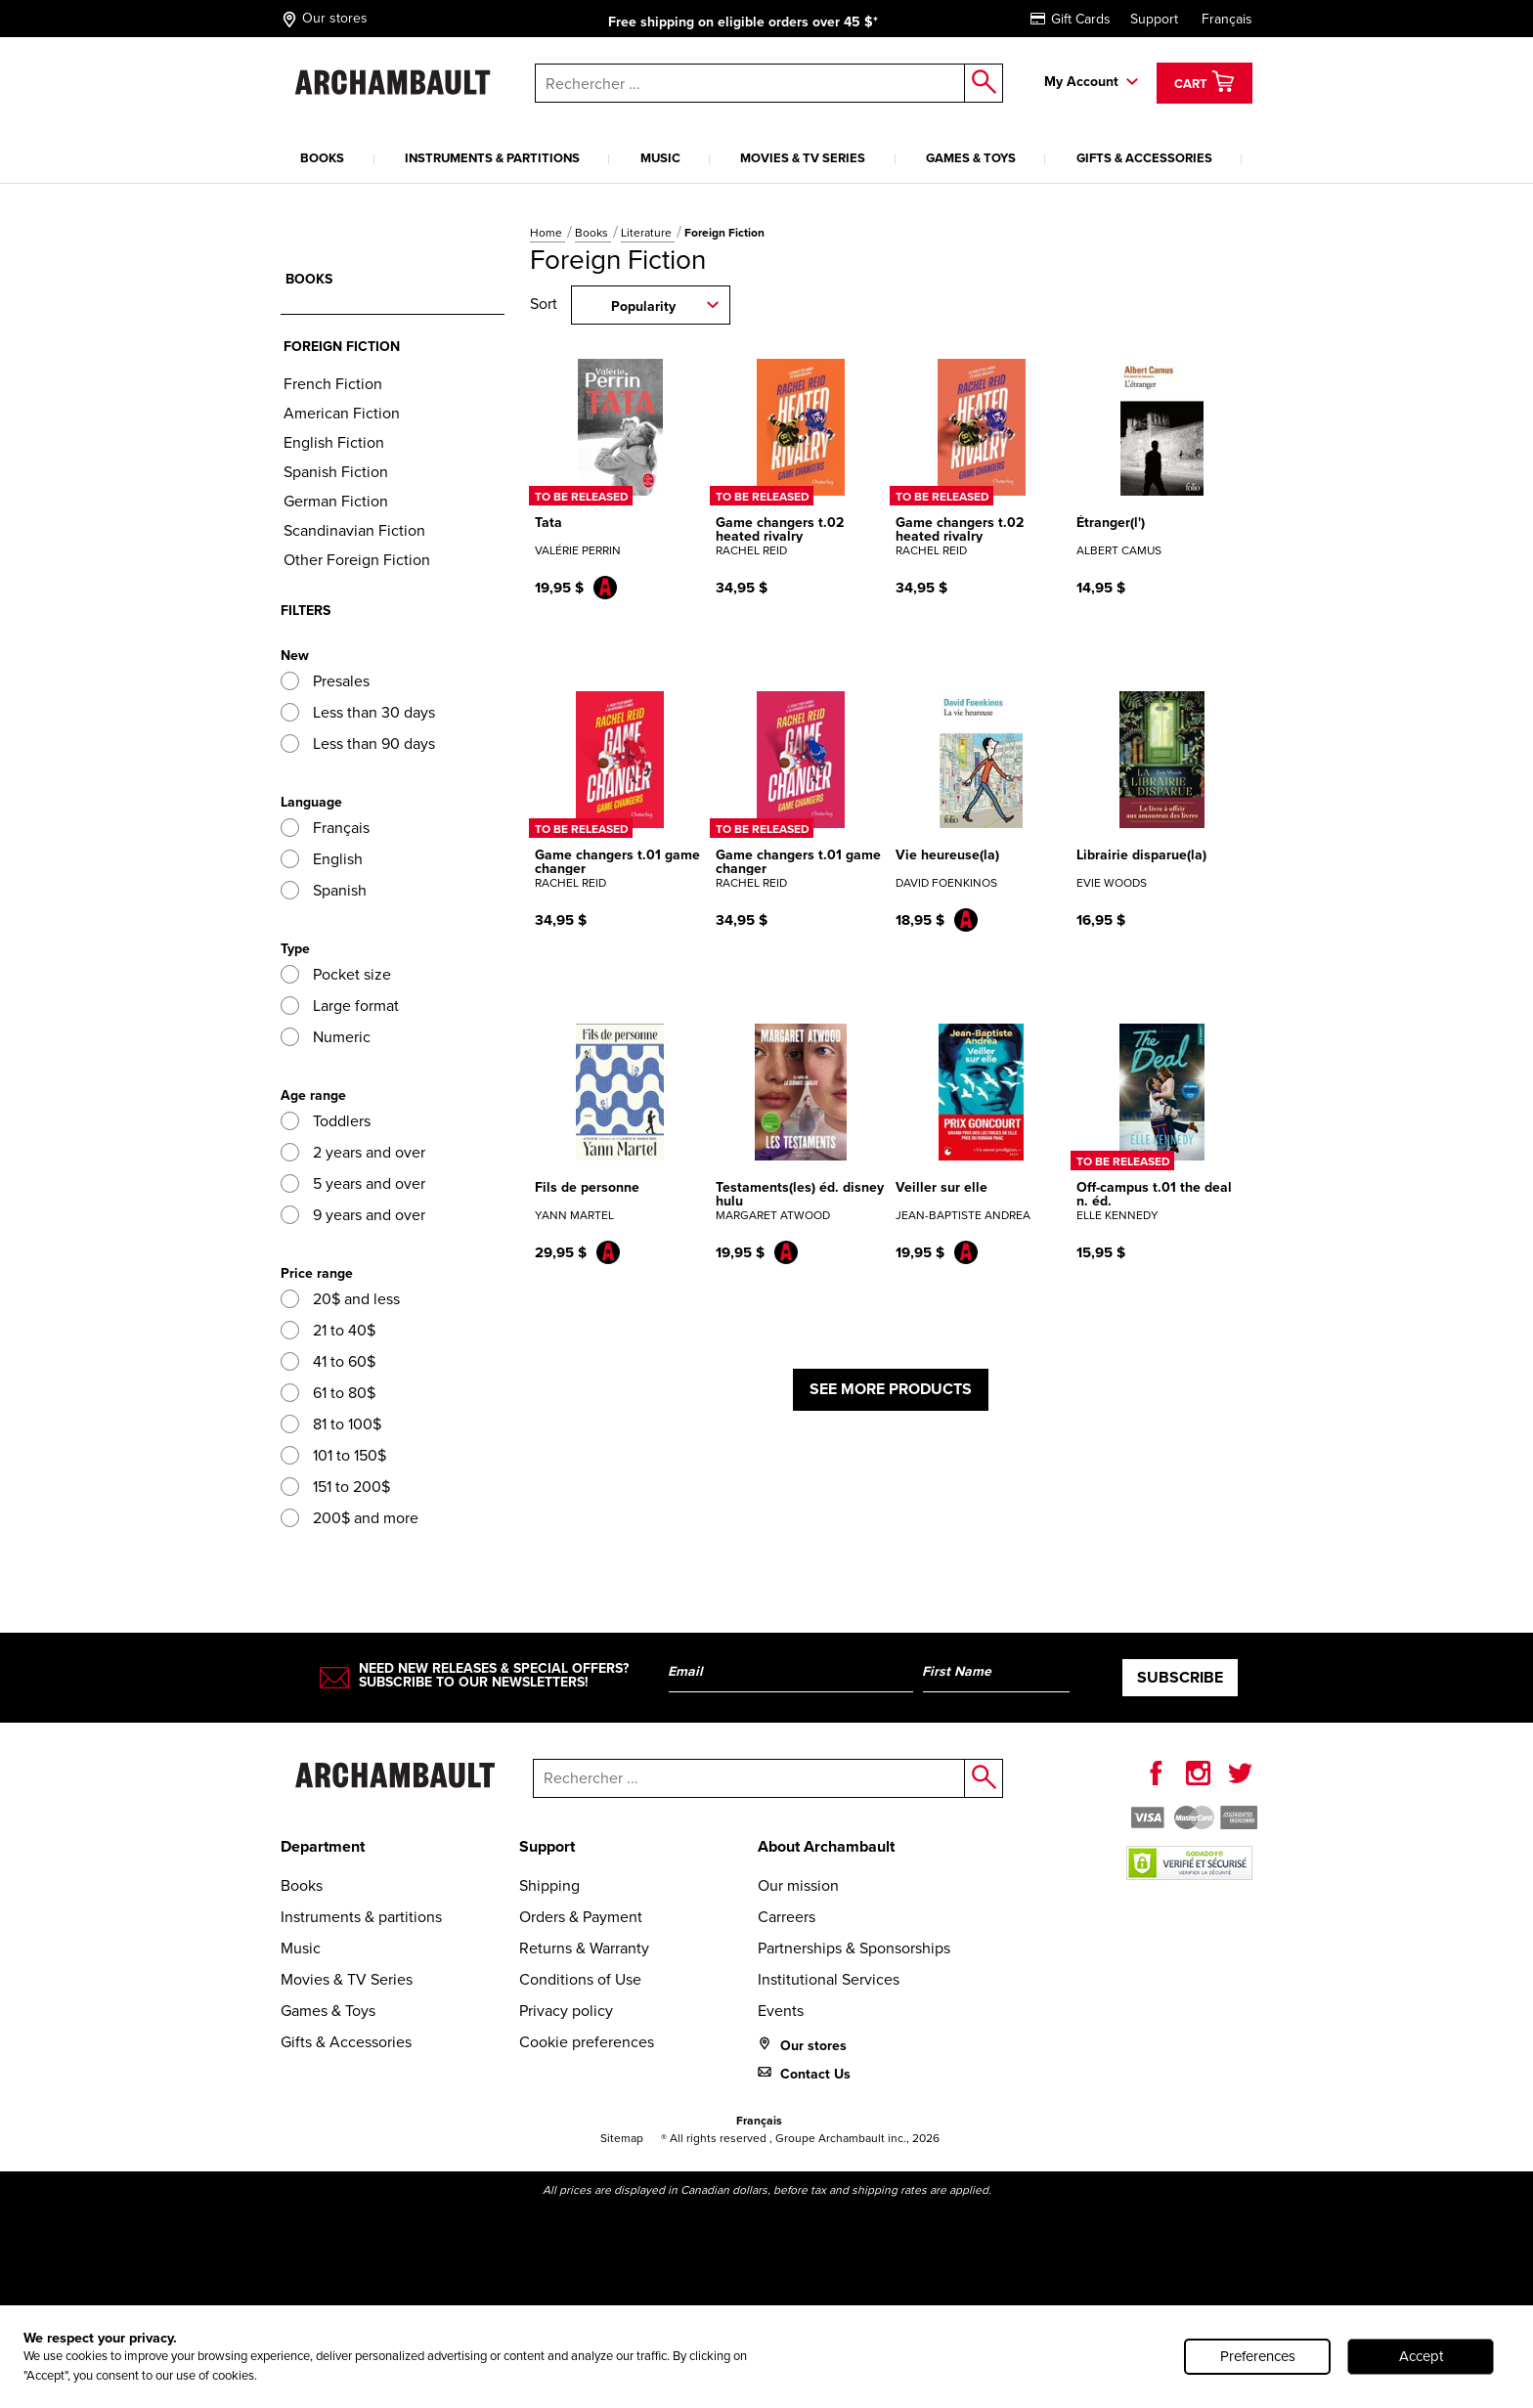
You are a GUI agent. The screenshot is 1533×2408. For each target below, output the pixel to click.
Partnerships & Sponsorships (854, 1948)
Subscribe (1180, 1677)
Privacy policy (566, 2010)
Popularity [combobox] (643, 306)
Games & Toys (971, 158)
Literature (648, 232)
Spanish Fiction (336, 471)
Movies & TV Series (802, 158)
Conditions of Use (580, 1979)
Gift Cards (1070, 19)
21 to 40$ (328, 1330)
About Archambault (826, 1846)
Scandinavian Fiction (354, 530)
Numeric (326, 1037)
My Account (1081, 81)
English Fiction (334, 442)
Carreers (786, 1916)
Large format (340, 1005)
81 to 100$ (331, 1424)
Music (660, 158)
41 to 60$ (328, 1361)
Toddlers (326, 1121)
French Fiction (333, 383)
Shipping (549, 1885)
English (322, 859)
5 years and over (353, 1183)
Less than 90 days (358, 743)
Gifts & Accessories (1144, 158)
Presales (325, 681)
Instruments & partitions (492, 158)
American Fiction (342, 413)
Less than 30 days (358, 712)
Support (1154, 19)
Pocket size (336, 974)
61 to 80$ (328, 1392)
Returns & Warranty (584, 1948)
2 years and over (353, 1152)
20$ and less (340, 1299)
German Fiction (336, 501)
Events (781, 2010)
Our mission (798, 1885)
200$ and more (349, 1518)
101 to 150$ (333, 1455)
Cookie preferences (586, 2042)
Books (322, 158)
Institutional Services (828, 1979)
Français (1227, 19)
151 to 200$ (335, 1486)
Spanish (324, 890)
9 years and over (353, 1215)
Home (547, 232)
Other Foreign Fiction (357, 559)
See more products (891, 1389)
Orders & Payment (580, 1916)
